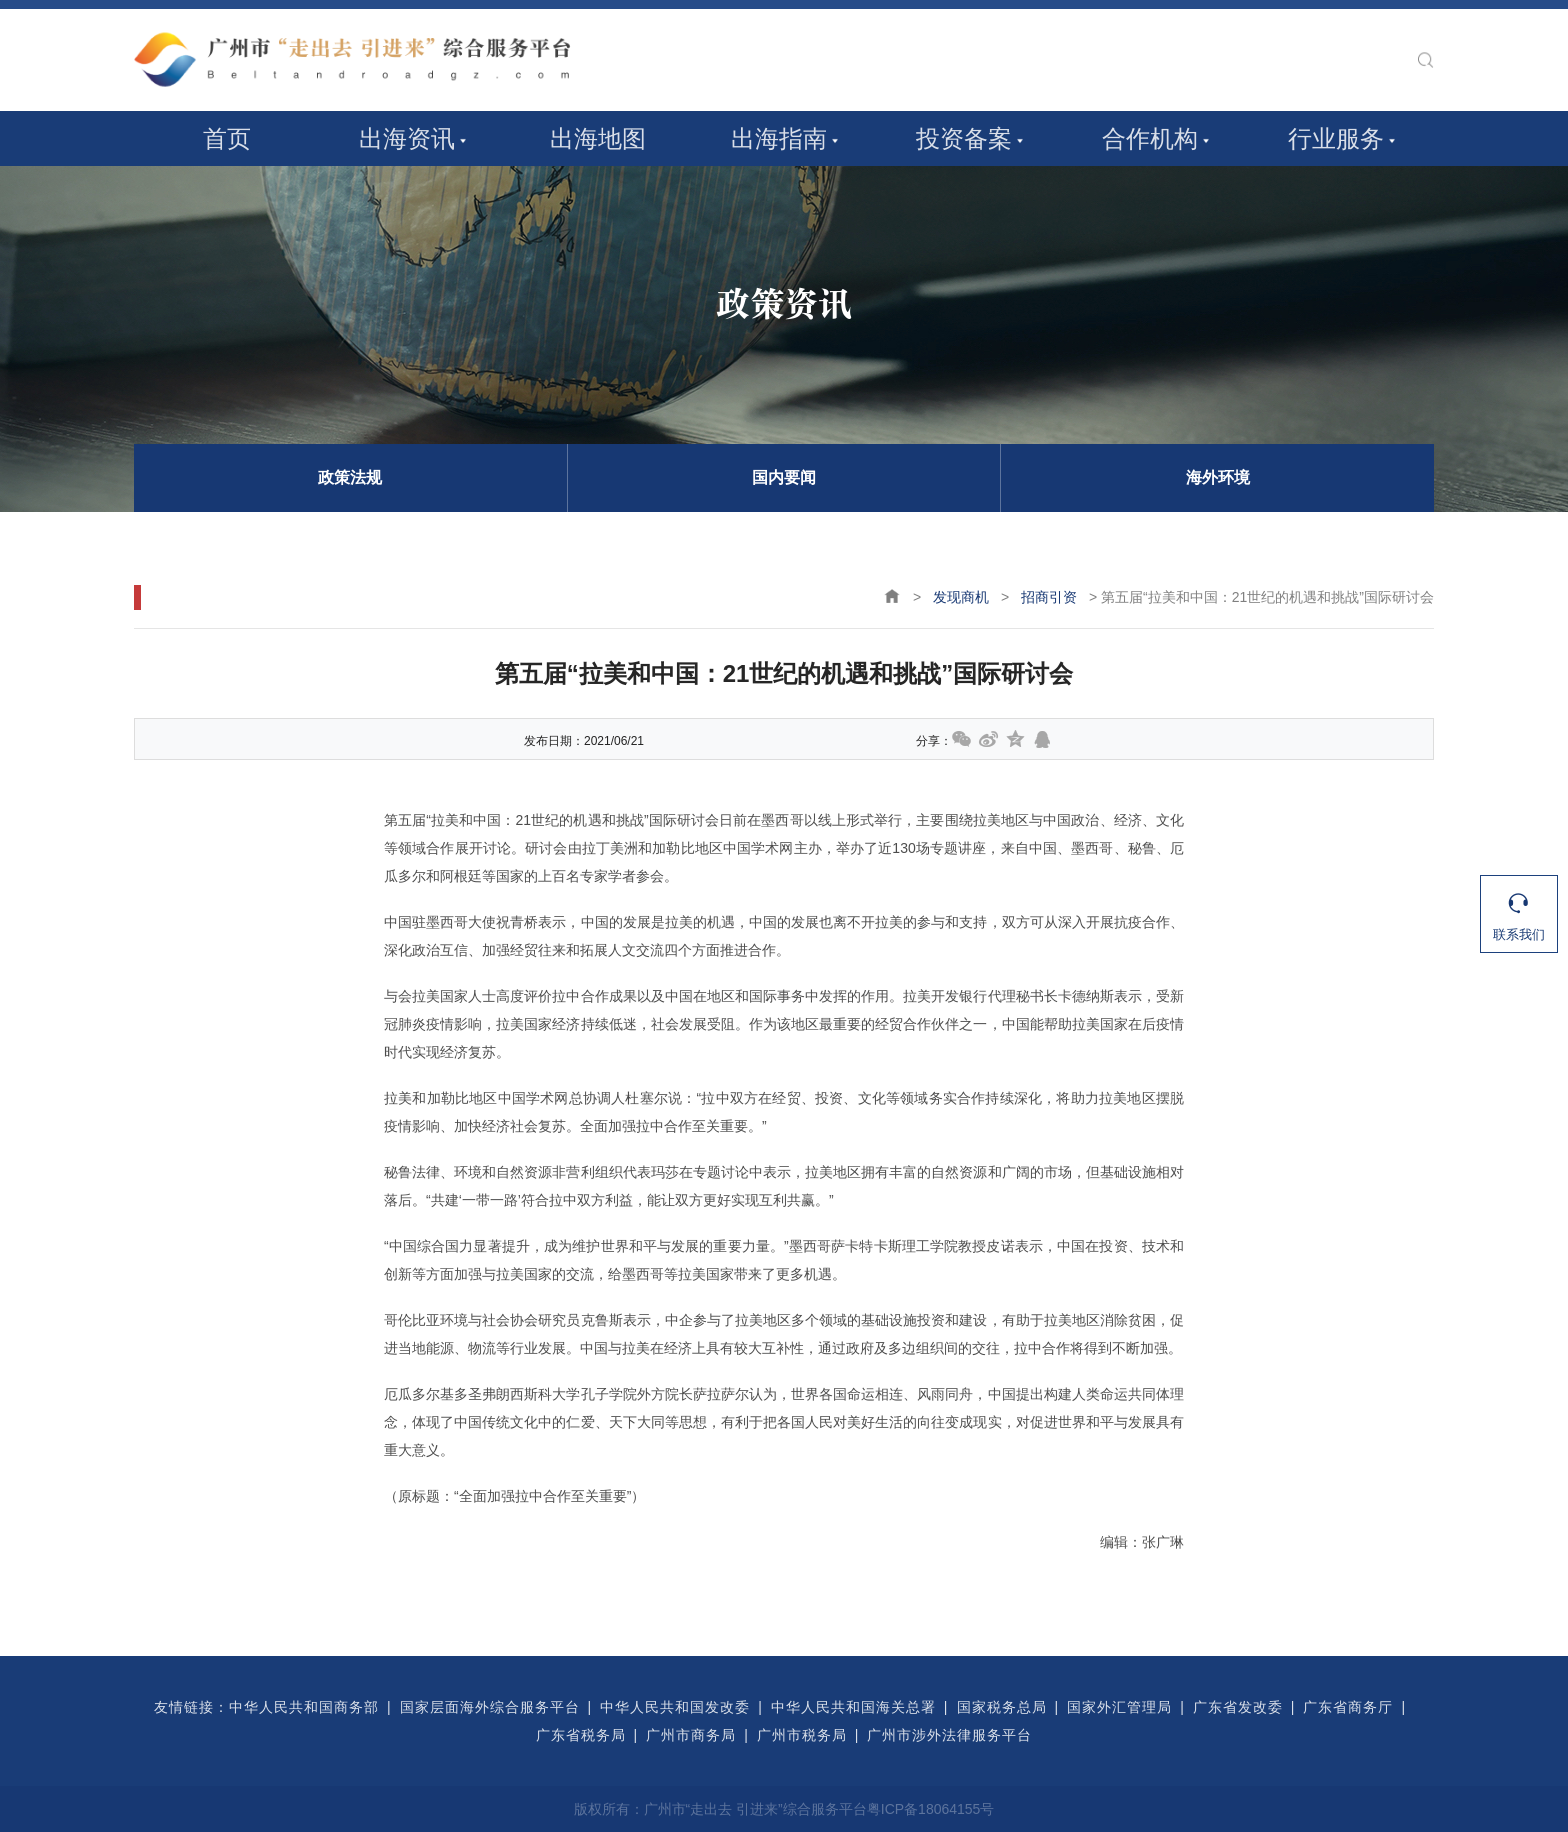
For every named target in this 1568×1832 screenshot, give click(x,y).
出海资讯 (407, 138)
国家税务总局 (1002, 1707)
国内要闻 (784, 477)
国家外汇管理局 (1119, 1707)
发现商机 (961, 597)
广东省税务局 (581, 1735)
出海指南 (779, 138)
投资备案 (964, 138)
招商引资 (1049, 597)
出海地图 (598, 138)
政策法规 (350, 477)
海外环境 (1218, 477)
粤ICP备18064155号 (931, 1809)
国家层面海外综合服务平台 (490, 1707)
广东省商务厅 (1348, 1707)
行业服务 (1336, 138)
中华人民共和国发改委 (675, 1707)
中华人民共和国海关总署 (853, 1707)
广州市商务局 (691, 1735)
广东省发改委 (1238, 1707)
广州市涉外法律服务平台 (949, 1735)
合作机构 (1150, 138)
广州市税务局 (802, 1735)
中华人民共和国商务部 (304, 1707)
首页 (227, 138)
